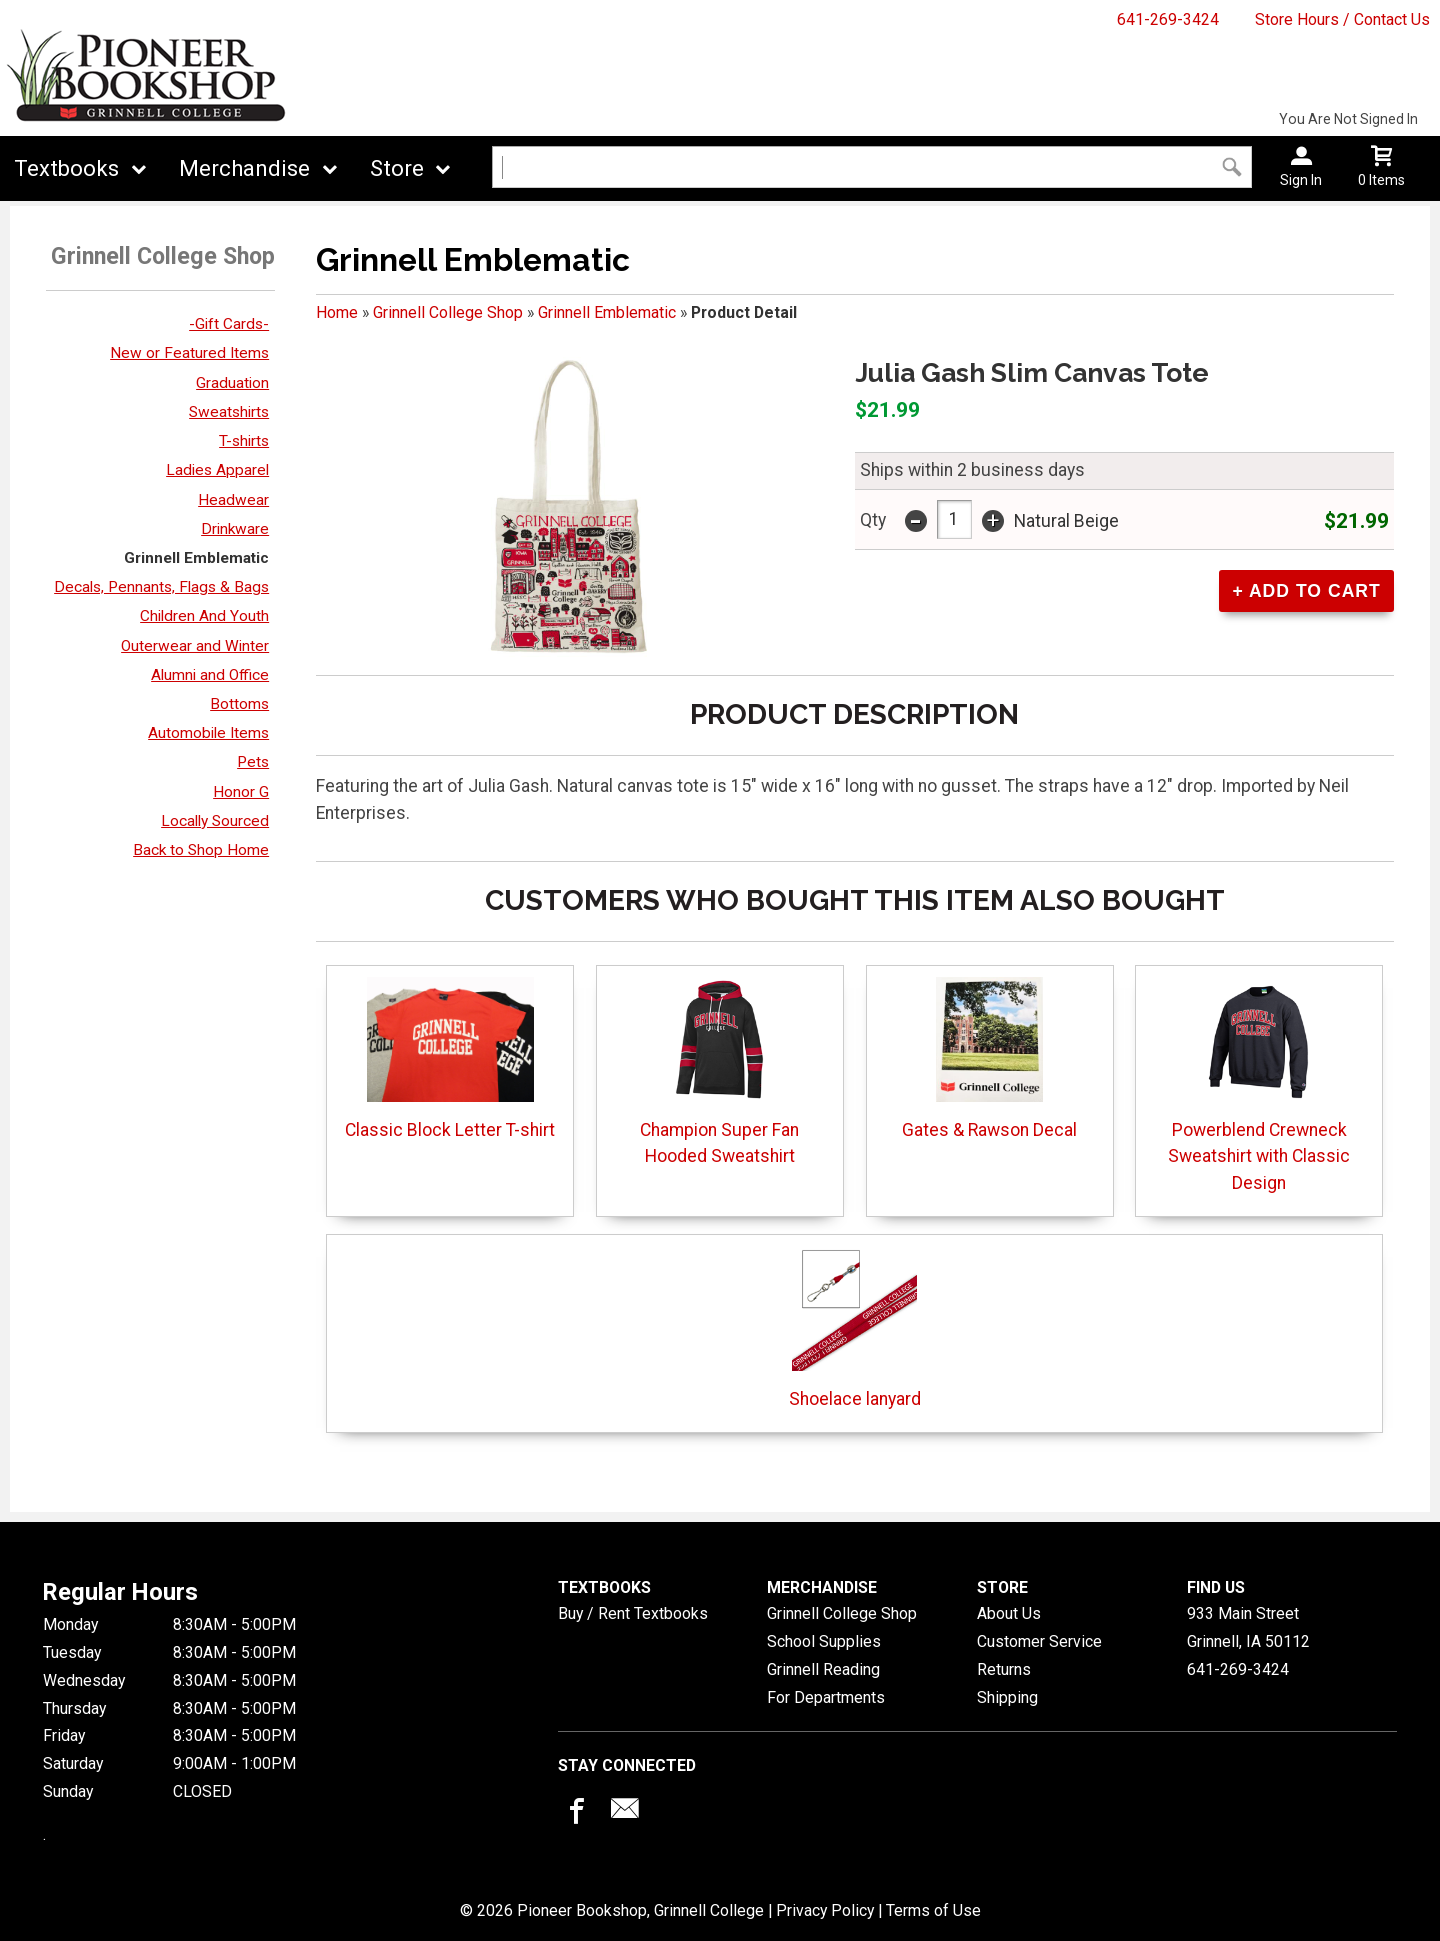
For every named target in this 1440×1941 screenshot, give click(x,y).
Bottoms (239, 704)
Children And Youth (204, 616)
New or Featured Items (189, 353)
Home (337, 312)
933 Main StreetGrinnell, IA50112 (1248, 1627)
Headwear (233, 500)
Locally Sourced (215, 821)
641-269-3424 (1168, 19)
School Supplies (824, 1641)
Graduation (232, 383)
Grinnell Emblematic (196, 558)
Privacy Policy (825, 1910)
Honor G (241, 792)
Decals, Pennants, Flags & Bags (161, 587)
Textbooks (66, 168)
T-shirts (244, 441)
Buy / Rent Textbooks (633, 1613)
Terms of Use (933, 1910)
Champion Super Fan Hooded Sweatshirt (719, 1071)
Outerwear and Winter (195, 646)
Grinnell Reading (823, 1669)
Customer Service (1039, 1641)
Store (397, 168)
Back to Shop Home (201, 850)
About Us (1009, 1613)
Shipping (1007, 1697)
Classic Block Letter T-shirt (450, 1058)
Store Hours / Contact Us (1342, 19)
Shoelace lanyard (855, 1327)
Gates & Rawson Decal (989, 1058)
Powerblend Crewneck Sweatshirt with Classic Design (1259, 1085)
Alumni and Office (210, 675)
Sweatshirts (229, 412)
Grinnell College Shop (448, 312)
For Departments (826, 1697)
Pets (253, 762)
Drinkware (235, 529)
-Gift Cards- (229, 324)
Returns (1004, 1669)
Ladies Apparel (217, 470)
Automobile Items (208, 733)
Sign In (1301, 180)
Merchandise (244, 168)
